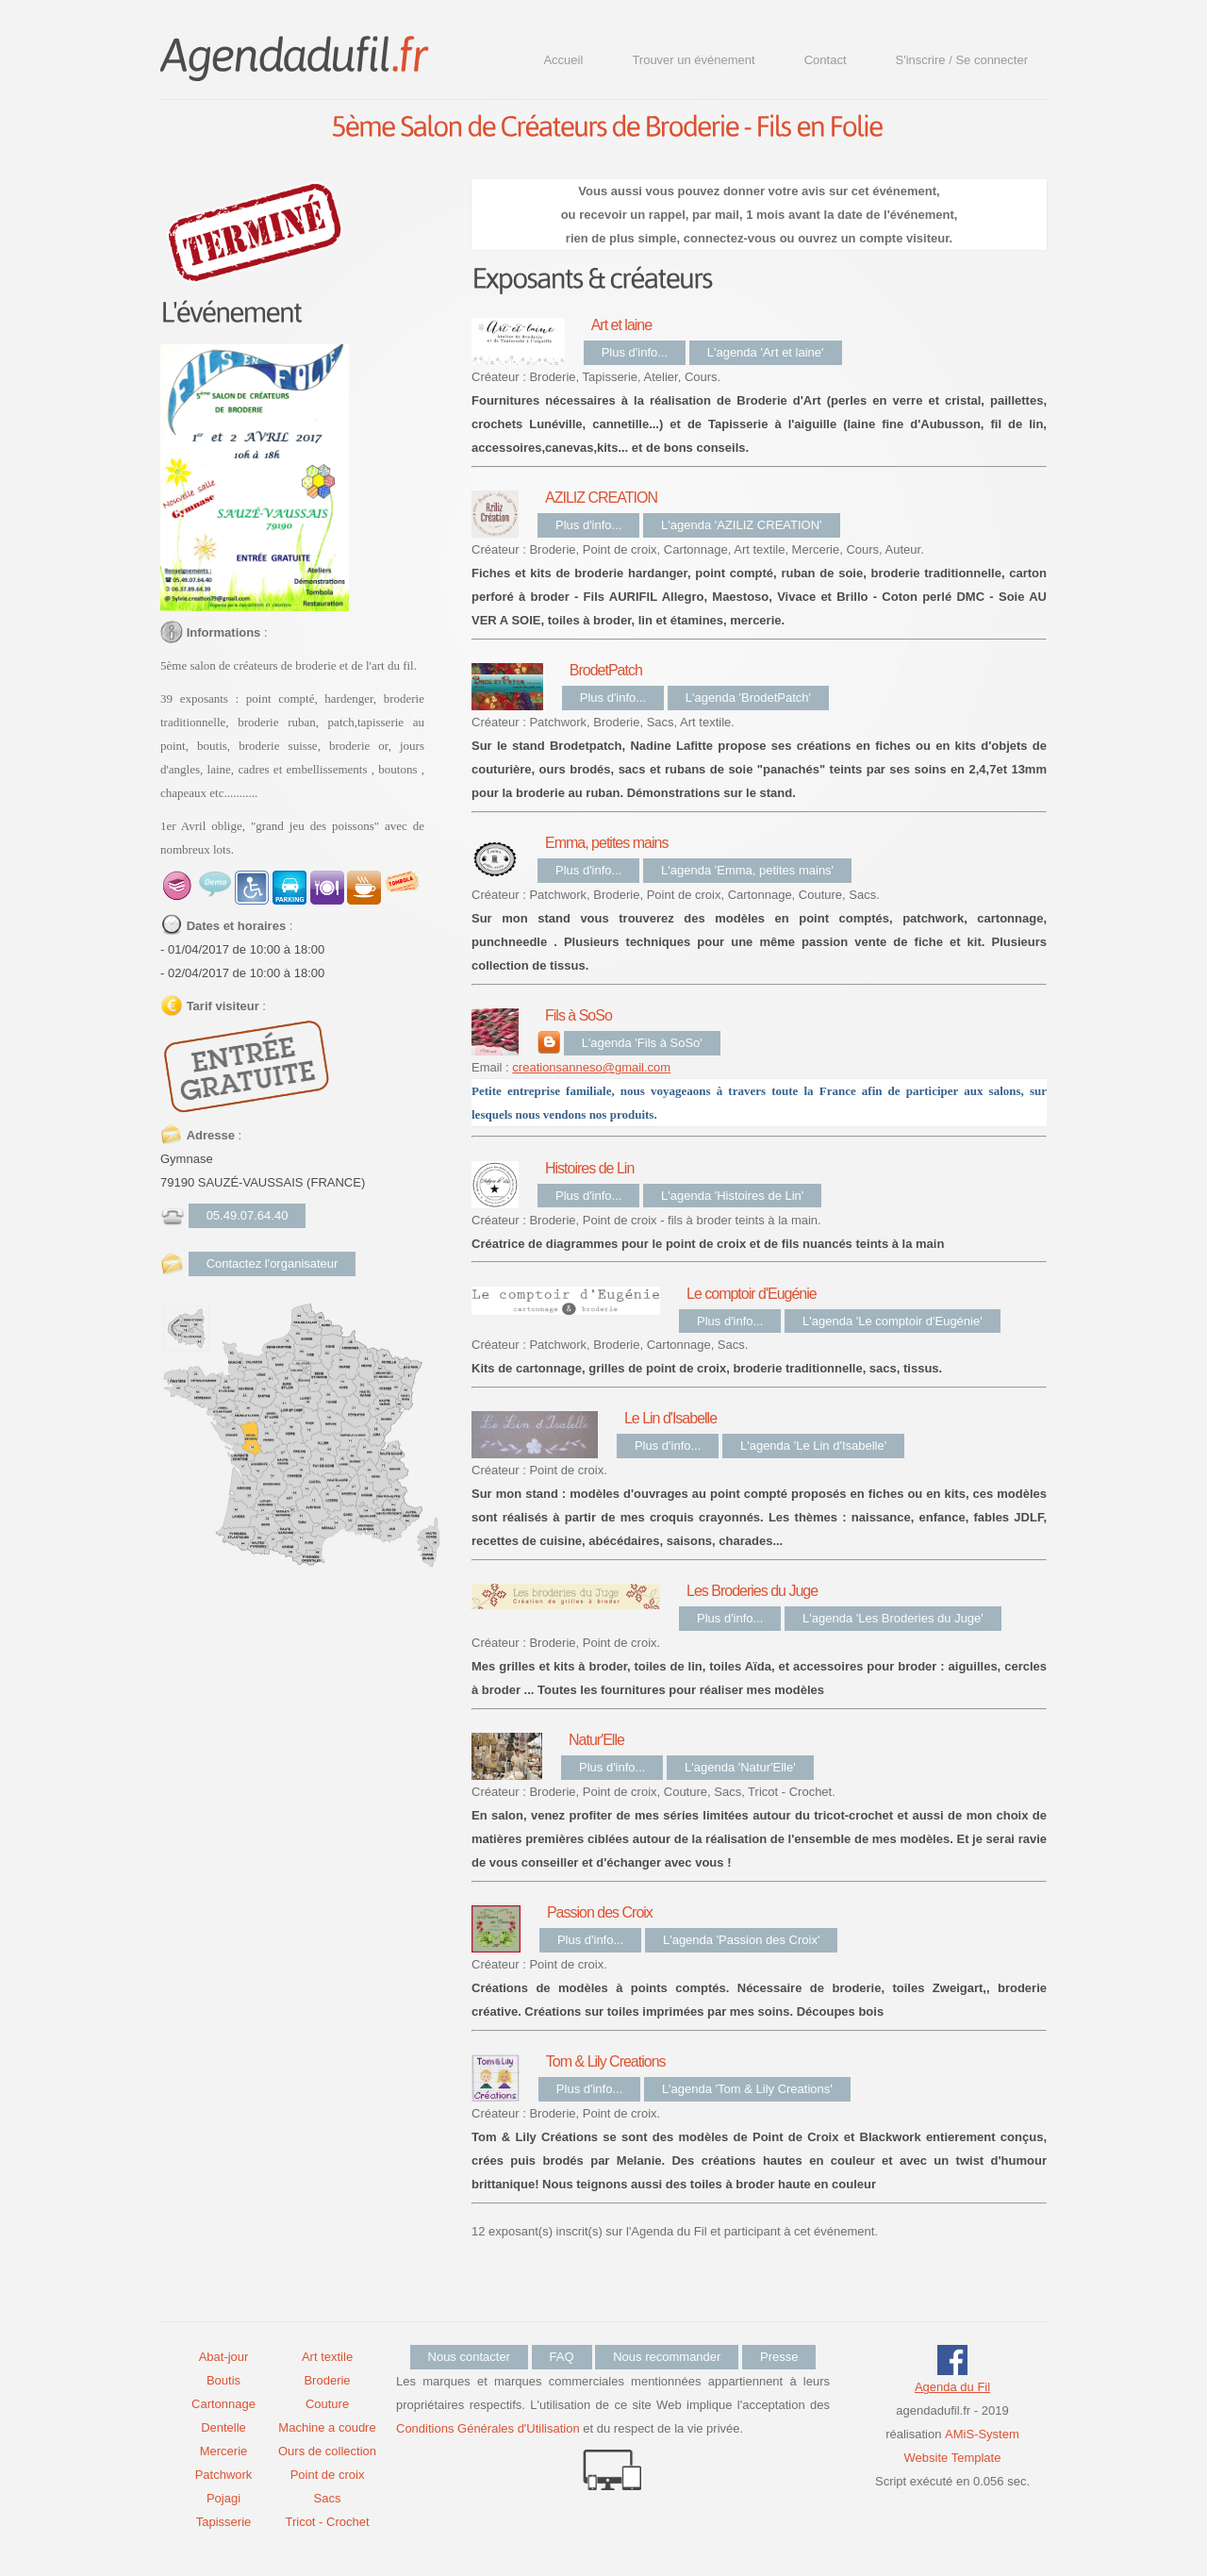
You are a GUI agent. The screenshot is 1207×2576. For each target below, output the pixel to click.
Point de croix (327, 2475)
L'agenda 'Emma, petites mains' (747, 870)
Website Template (952, 2458)
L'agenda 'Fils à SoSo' (642, 1043)
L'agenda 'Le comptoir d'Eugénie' (892, 1321)
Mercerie (224, 2451)
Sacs (327, 2498)
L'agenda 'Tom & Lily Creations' (747, 2089)
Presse (779, 2357)
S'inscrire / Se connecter (962, 60)
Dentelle (223, 2427)
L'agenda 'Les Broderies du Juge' (893, 1618)
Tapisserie (224, 2522)
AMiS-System (982, 2434)
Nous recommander (666, 2357)
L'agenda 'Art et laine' (765, 352)
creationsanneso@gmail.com (591, 1067)
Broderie (327, 2380)
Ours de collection (327, 2451)
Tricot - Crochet (327, 2522)
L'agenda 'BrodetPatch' (748, 697)
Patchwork (224, 2475)
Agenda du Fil (952, 2387)
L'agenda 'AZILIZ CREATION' (741, 525)
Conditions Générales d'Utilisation (488, 2428)
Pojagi (223, 2498)
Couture (327, 2404)
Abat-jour (224, 2357)
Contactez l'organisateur (273, 1263)
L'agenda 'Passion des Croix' (741, 1940)
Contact (825, 60)
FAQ (562, 2357)
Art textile (327, 2357)
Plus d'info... (635, 352)
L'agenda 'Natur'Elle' (740, 1767)
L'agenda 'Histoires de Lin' (732, 1195)
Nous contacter (469, 2357)
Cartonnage (223, 2404)
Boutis (223, 2380)
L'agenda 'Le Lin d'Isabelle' (813, 1445)
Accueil (563, 60)
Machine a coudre (326, 2427)
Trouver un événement (693, 60)
